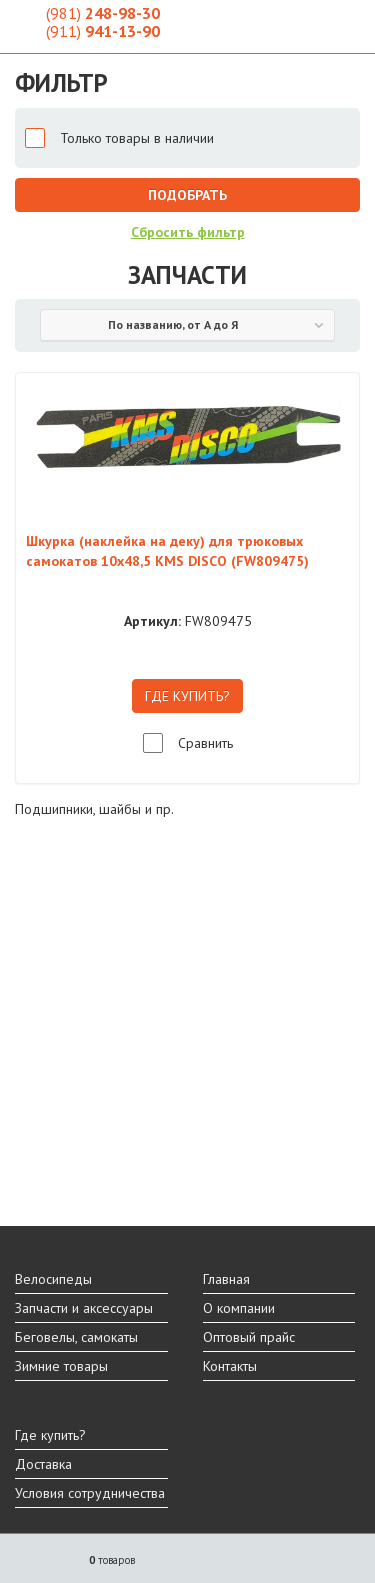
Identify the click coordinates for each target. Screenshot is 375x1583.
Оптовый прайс (249, 1337)
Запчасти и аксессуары (84, 1308)
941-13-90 (103, 31)
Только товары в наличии (137, 138)
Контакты (230, 1366)
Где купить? (50, 1435)
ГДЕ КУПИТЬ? (187, 696)
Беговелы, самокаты (76, 1337)
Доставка (43, 1464)
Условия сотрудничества (90, 1493)
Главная (226, 1279)
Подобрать (187, 195)
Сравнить (205, 743)
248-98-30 (103, 13)
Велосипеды (53, 1279)
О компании (239, 1308)
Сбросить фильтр (188, 232)
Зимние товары (61, 1366)
